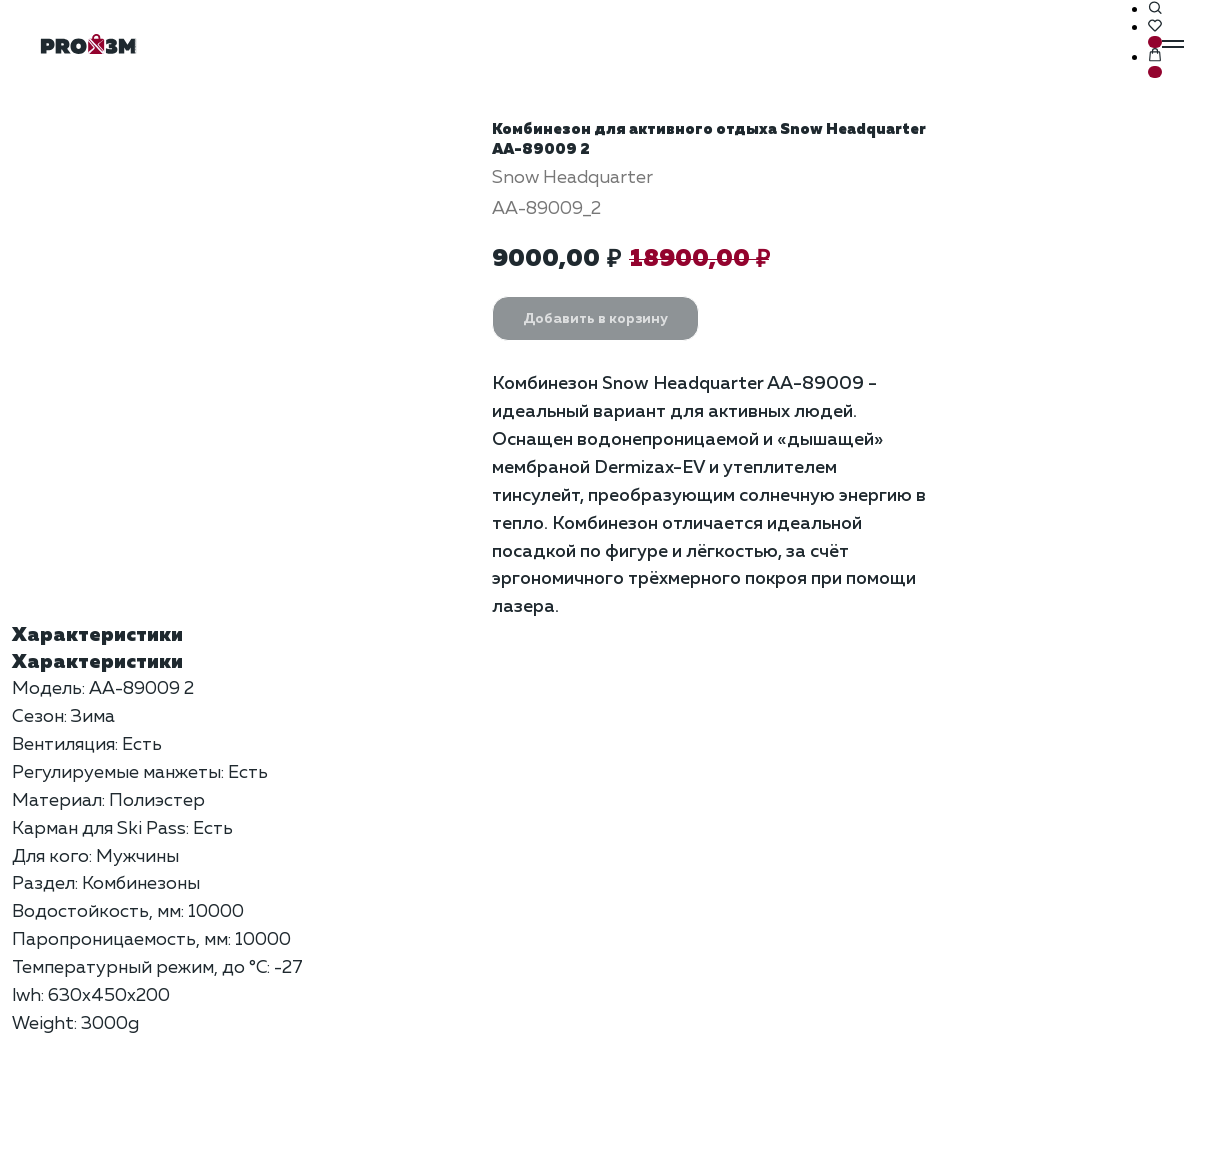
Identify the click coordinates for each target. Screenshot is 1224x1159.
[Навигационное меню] (1173, 44)
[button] (1155, 9)
